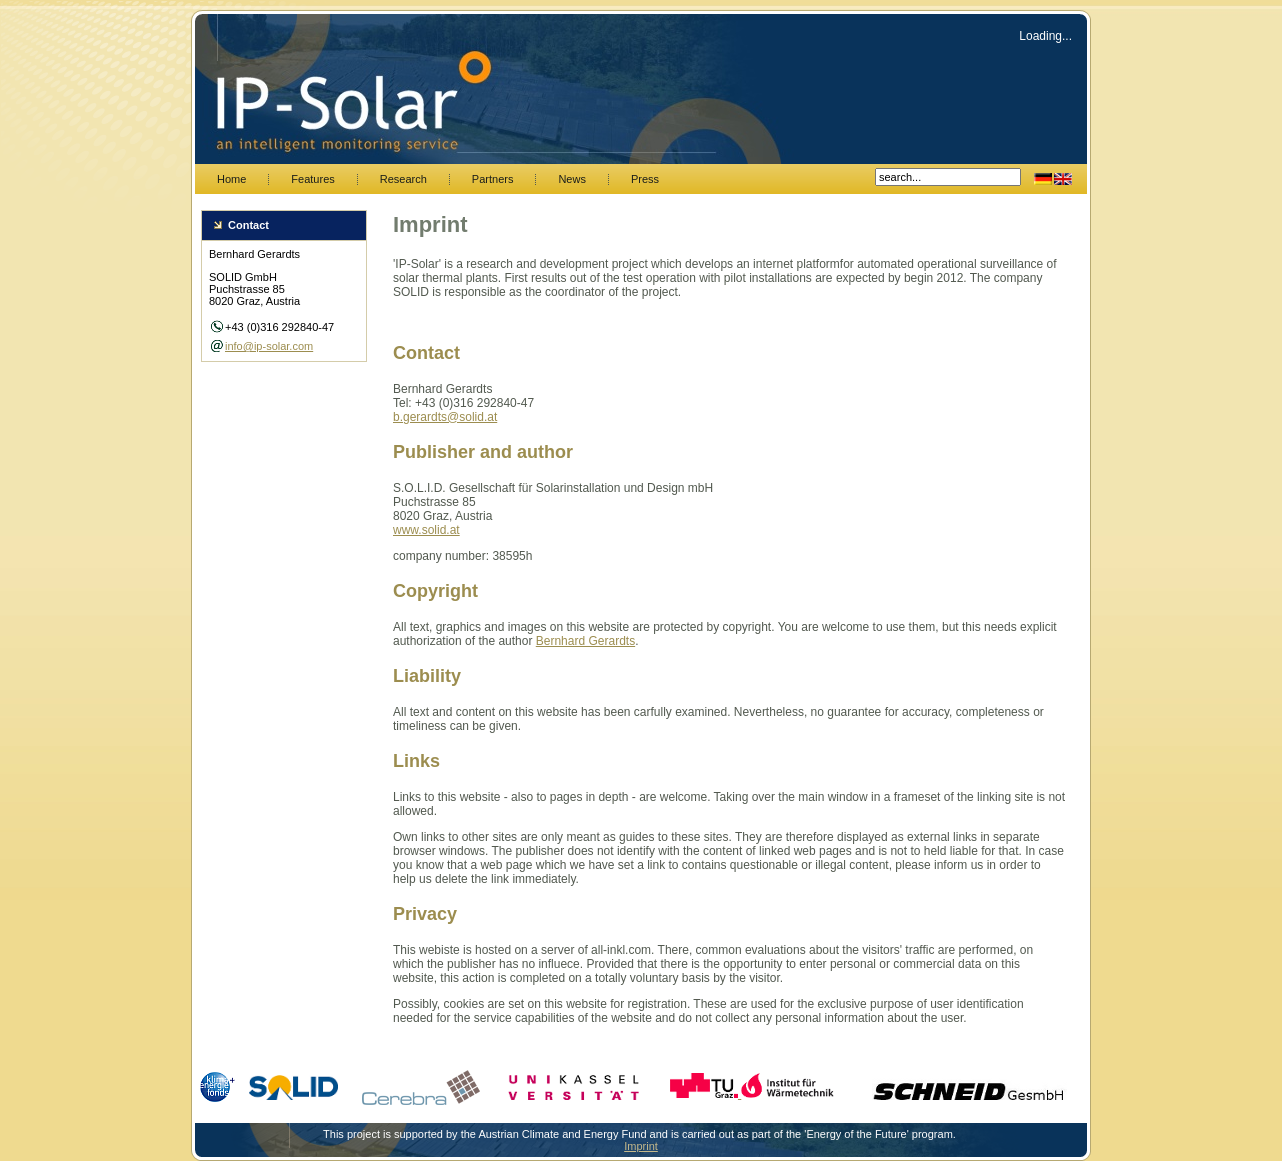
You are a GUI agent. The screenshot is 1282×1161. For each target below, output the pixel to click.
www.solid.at (426, 530)
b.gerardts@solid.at (445, 417)
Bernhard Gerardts (585, 641)
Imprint (641, 1146)
